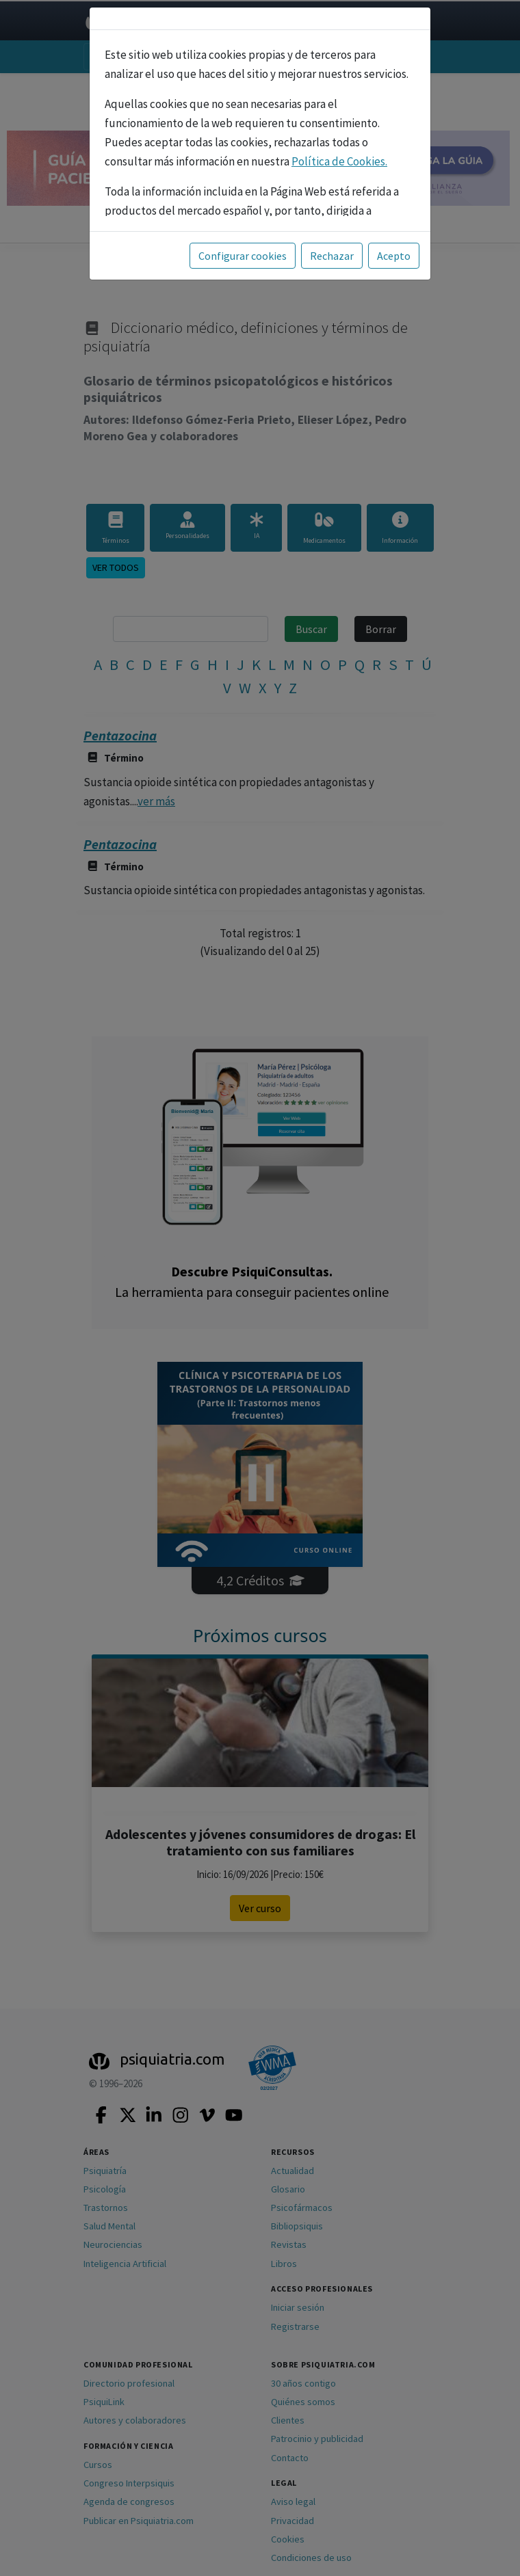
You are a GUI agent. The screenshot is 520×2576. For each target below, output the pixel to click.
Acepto (394, 256)
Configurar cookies (242, 256)
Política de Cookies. (339, 161)
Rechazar (332, 256)
